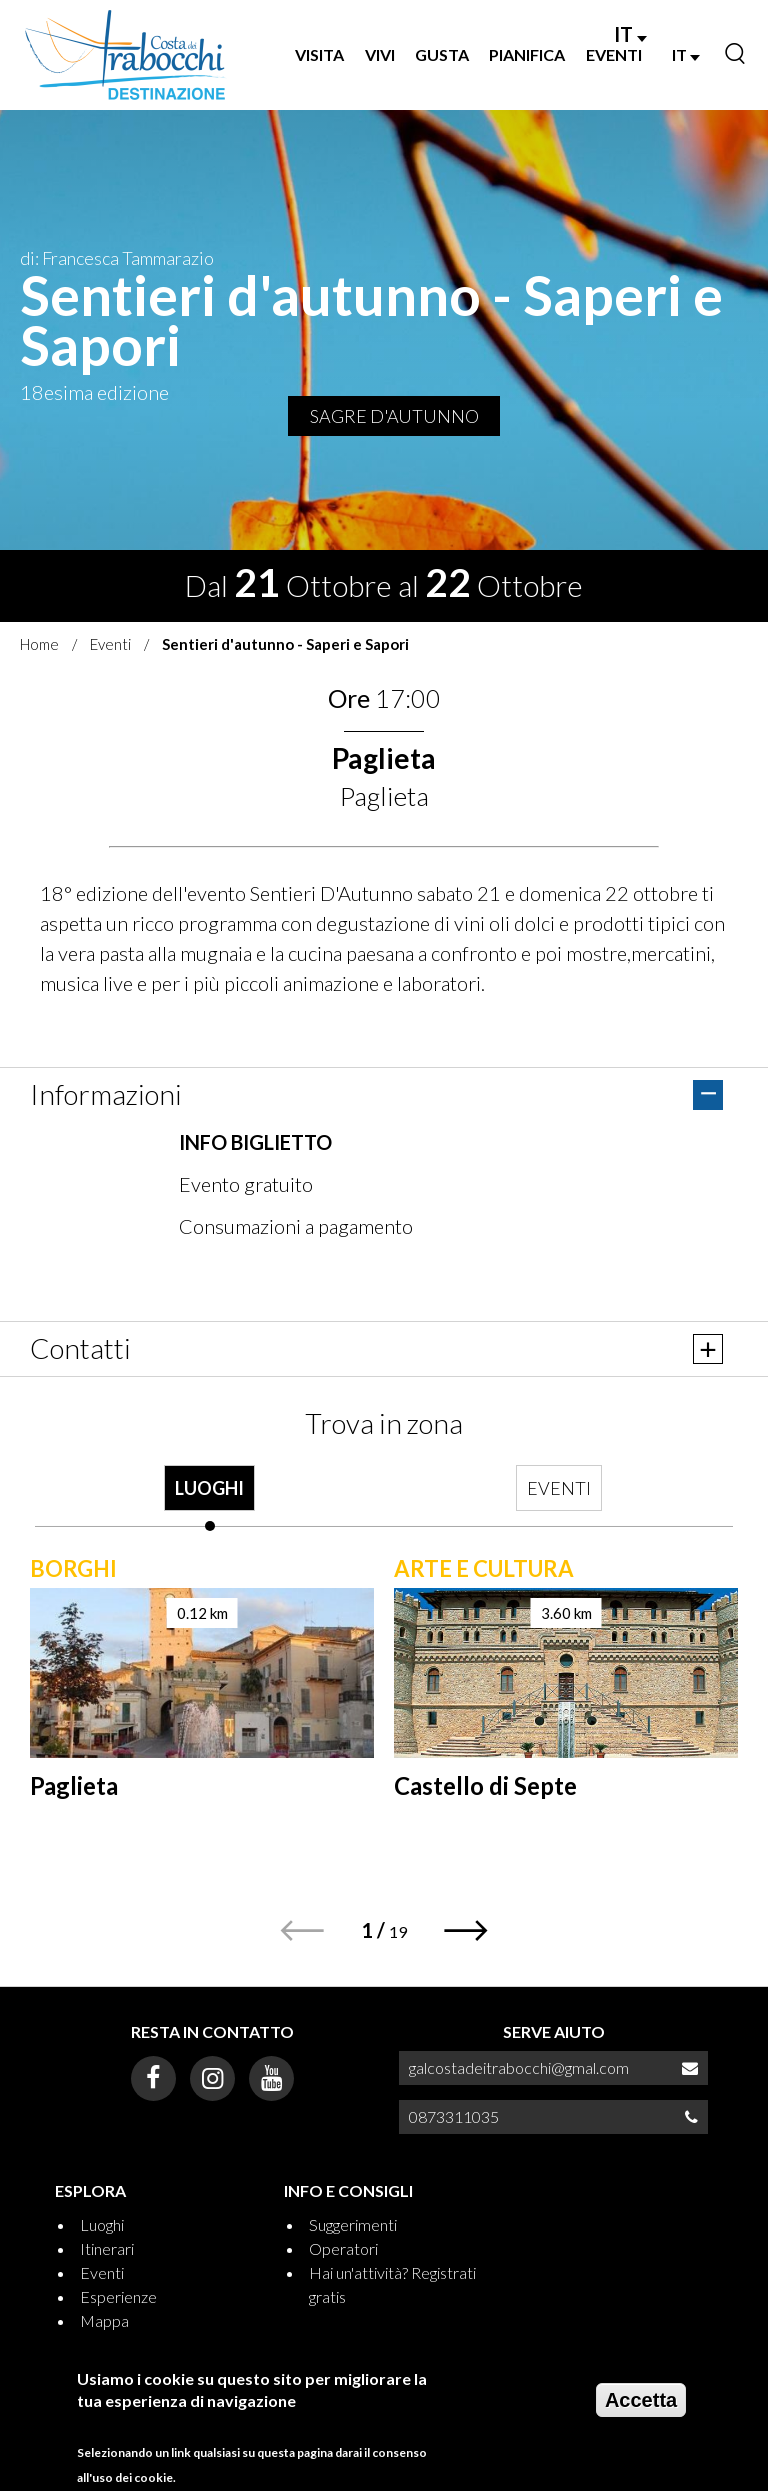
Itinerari (107, 2248)
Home (39, 644)
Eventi (110, 644)
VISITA (319, 54)
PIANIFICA (527, 54)
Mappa (104, 2320)
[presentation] (209, 1498)
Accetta (641, 2401)
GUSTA (442, 54)
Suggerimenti (353, 2224)
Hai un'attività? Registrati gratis (392, 2284)
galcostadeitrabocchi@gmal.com (519, 2067)
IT (630, 34)
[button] (466, 1930)
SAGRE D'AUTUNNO (394, 416)
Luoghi (102, 2224)
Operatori (343, 2248)
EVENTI (614, 54)
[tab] (209, 1498)
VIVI (380, 54)
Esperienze (118, 2296)
